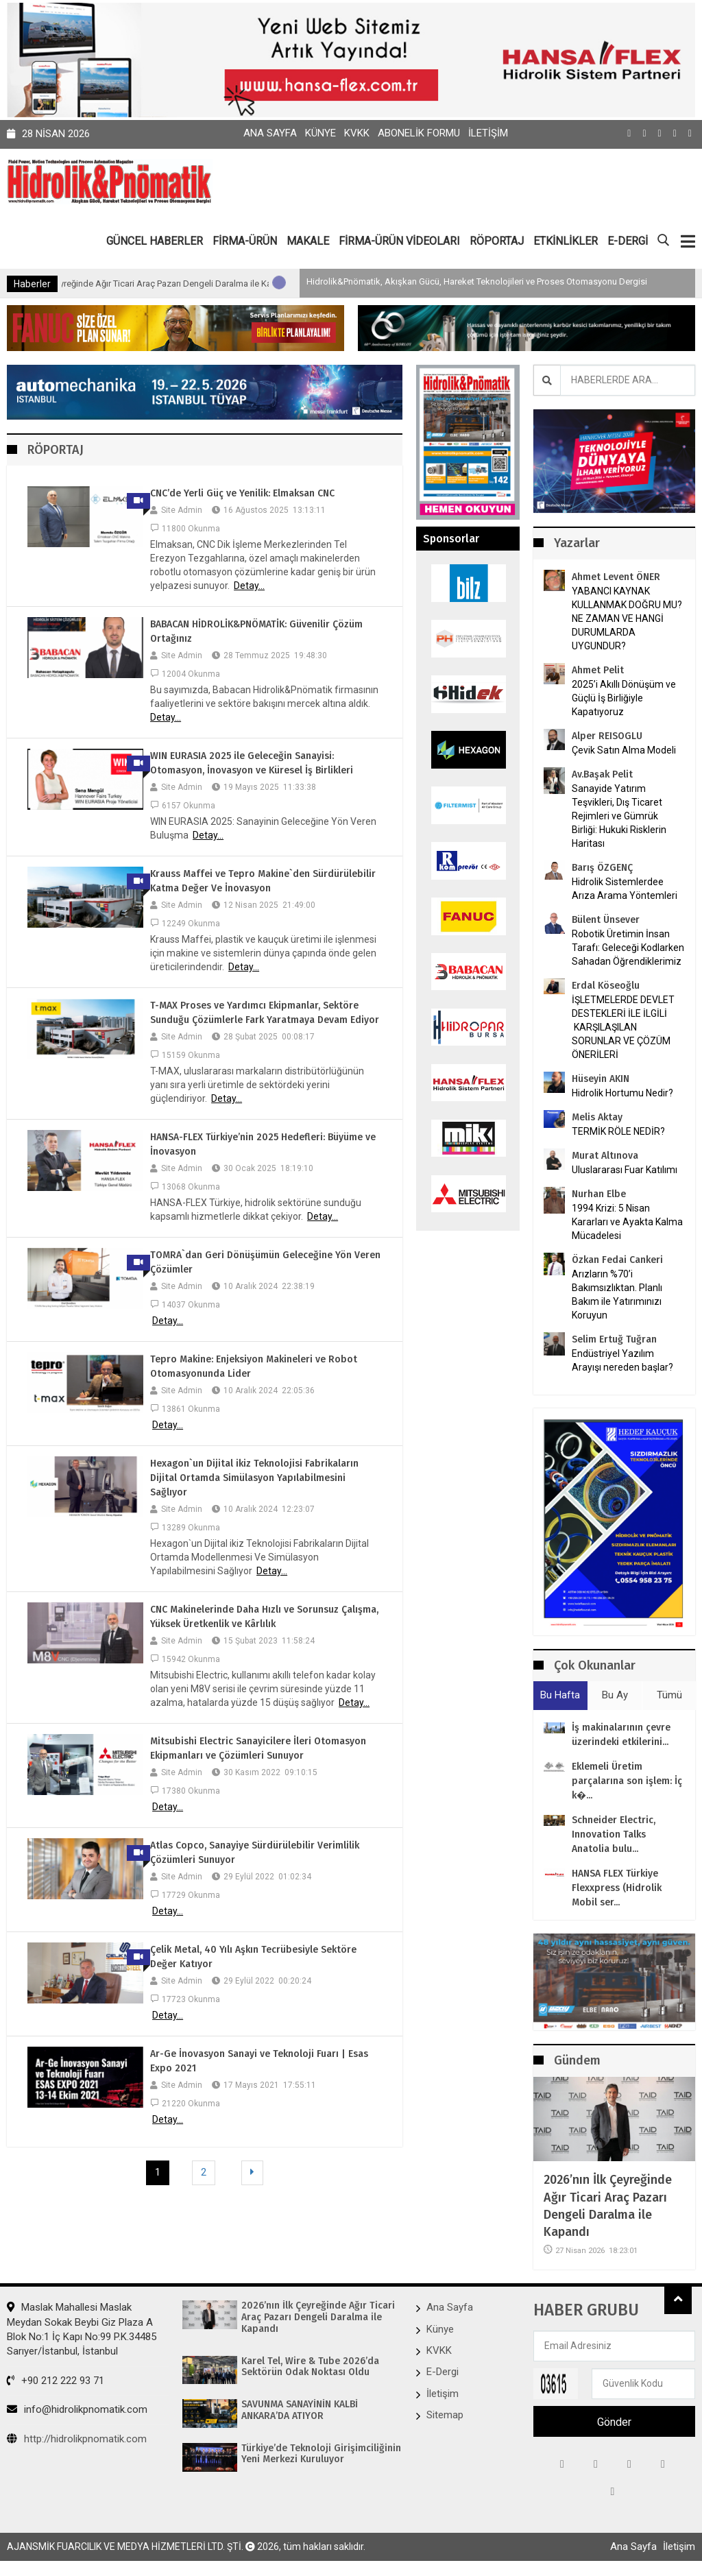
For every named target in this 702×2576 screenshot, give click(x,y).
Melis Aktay (597, 1117)
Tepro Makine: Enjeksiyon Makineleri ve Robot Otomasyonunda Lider (253, 1366)
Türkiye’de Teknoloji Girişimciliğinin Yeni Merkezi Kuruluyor (321, 2454)
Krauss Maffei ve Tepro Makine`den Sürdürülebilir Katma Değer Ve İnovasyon (263, 881)
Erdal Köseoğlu (606, 985)
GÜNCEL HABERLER (154, 241)
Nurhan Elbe (599, 1194)
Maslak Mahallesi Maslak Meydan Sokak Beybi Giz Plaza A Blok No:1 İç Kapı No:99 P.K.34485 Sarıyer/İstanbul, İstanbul (81, 2329)
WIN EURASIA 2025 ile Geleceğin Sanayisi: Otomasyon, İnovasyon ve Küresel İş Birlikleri (251, 763)
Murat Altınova (605, 1155)
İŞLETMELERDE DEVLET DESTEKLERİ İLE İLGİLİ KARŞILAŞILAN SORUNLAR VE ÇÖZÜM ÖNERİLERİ (623, 1027)
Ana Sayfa (270, 133)
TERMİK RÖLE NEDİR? (618, 1131)
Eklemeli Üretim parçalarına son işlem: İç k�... (627, 1781)
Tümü (669, 1695)
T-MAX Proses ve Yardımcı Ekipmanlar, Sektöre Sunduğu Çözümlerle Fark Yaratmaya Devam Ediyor (264, 1013)
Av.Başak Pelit (602, 774)
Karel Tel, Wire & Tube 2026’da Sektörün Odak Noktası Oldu (310, 2367)
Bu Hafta (560, 1695)
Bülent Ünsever (606, 920)
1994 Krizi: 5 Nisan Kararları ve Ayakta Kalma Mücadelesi (627, 1222)
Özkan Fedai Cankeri (617, 1260)
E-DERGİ (627, 241)
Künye (320, 133)
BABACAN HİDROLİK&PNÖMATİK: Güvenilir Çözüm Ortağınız (256, 631)
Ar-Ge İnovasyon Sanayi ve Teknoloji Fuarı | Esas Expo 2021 (259, 2061)
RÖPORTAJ (497, 241)
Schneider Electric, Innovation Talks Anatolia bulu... (613, 1834)
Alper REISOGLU (607, 736)
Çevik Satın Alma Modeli (624, 750)
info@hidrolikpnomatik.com (77, 2409)
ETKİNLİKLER (565, 241)
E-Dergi (442, 2372)
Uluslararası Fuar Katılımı (624, 1169)
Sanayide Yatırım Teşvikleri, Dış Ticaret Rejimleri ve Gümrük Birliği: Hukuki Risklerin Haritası (619, 816)
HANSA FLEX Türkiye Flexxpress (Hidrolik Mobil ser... (617, 1888)
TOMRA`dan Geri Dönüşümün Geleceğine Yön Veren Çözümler (265, 1262)
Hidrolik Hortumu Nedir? (622, 1092)
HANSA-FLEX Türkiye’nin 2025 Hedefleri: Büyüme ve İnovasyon (263, 1144)
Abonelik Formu (419, 133)
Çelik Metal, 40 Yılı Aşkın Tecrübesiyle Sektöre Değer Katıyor (253, 1957)
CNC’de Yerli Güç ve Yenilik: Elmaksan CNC (242, 493)
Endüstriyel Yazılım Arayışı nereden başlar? (622, 1360)
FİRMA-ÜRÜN (245, 241)
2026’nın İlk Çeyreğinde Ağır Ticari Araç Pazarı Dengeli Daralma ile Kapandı (205, 283)
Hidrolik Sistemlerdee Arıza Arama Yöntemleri (624, 888)
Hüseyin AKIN (600, 1079)
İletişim (488, 133)
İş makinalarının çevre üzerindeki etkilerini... (621, 1735)
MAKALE (308, 241)
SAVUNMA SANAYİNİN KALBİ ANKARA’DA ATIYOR (299, 2410)
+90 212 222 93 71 (55, 2380)
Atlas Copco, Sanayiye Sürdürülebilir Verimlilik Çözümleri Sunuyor (254, 1853)
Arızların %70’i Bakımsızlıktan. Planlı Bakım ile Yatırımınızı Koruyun (617, 1294)
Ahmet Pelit (598, 670)
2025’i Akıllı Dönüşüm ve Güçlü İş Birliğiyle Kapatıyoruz (624, 698)
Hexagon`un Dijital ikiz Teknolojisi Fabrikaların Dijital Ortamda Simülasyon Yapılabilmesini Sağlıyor (254, 1478)
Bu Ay (615, 1695)
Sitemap (444, 2415)
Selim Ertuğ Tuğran (614, 1339)
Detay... (249, 585)
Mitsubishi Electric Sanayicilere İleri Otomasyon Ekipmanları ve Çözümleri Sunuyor (258, 1748)
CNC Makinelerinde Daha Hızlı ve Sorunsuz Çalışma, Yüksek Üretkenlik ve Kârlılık (264, 1617)
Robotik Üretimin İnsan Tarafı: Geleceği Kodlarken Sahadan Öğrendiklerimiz (628, 947)
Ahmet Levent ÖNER (616, 577)
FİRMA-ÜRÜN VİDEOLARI (399, 241)
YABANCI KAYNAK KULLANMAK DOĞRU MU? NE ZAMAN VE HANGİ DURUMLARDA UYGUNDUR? (627, 618)
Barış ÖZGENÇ (602, 868)
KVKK (357, 133)
